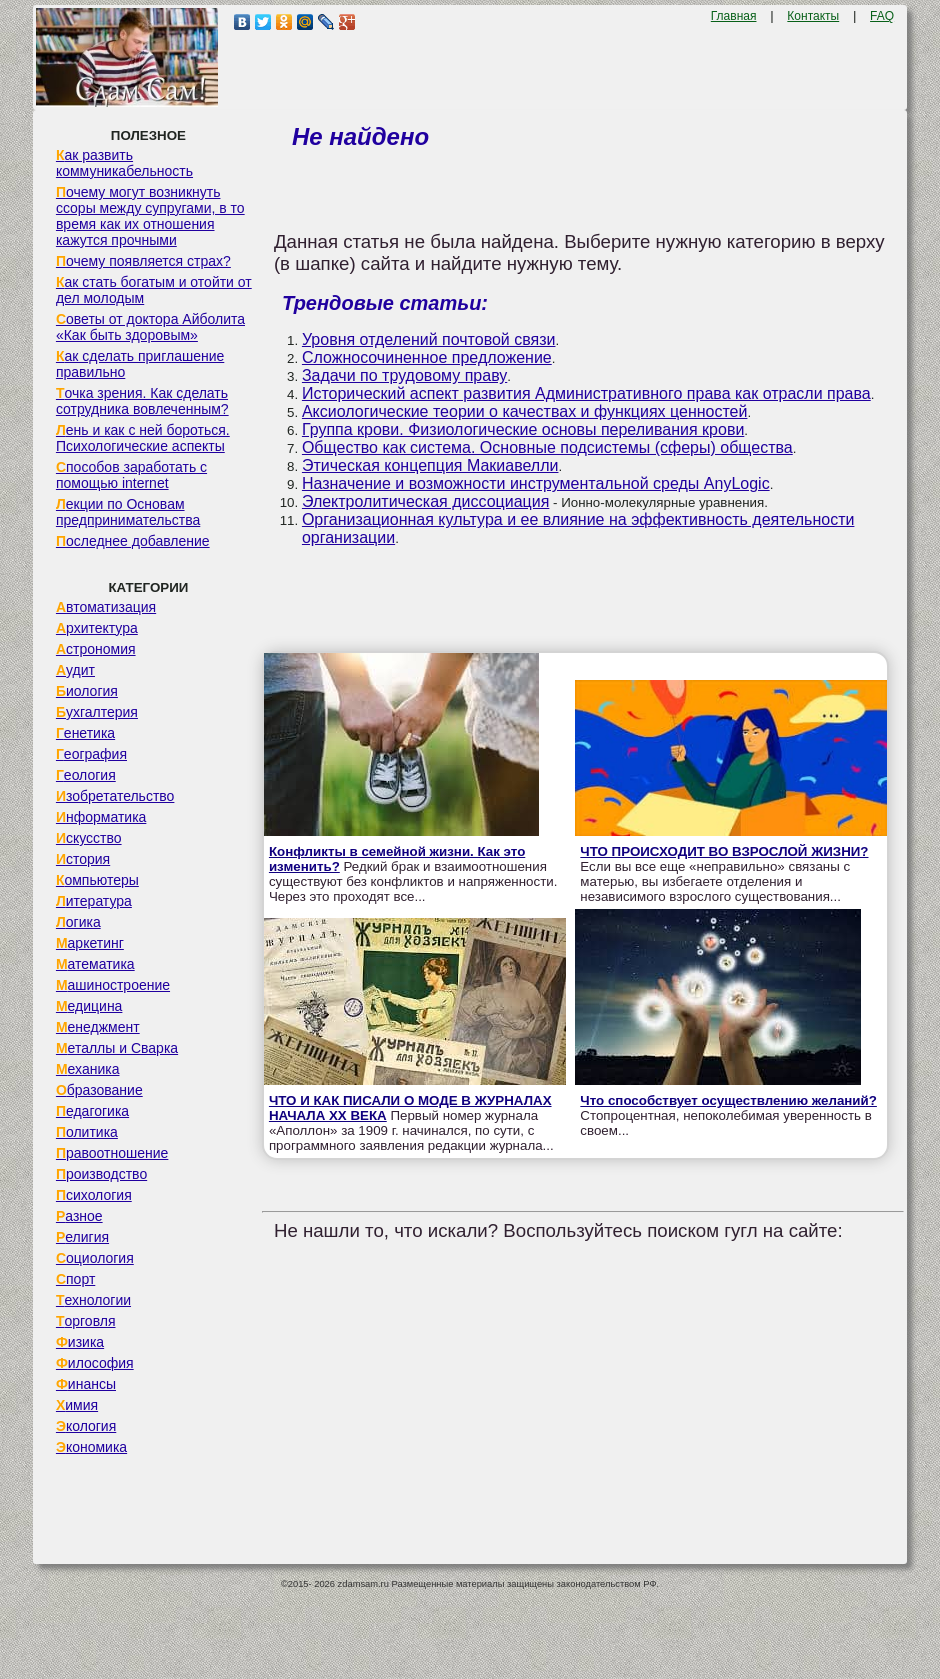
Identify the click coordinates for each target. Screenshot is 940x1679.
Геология (86, 775)
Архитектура (97, 628)
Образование (99, 1090)
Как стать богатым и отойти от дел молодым (154, 290)
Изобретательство (115, 796)
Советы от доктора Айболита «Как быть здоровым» (150, 327)
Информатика (101, 817)
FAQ (882, 16)
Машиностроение (113, 985)
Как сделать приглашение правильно (140, 364)
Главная (734, 16)
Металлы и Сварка (117, 1048)
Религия (82, 1237)
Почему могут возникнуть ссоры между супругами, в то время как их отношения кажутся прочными (150, 216)
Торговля (86, 1321)
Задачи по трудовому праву (404, 375)
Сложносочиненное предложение (427, 357)
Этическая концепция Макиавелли (430, 465)
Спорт (75, 1279)
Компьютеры (97, 880)
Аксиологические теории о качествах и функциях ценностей (525, 411)
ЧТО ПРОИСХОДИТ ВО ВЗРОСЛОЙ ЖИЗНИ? (724, 851)
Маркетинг (90, 943)
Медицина (89, 1006)
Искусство (89, 838)
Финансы (86, 1384)
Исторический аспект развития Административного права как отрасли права (586, 393)
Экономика (91, 1447)
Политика (87, 1132)
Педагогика (92, 1111)
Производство (101, 1174)
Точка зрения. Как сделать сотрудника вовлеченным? (142, 401)
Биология (87, 691)
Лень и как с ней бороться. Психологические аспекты (143, 438)
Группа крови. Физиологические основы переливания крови (523, 429)
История (83, 859)
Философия (95, 1363)
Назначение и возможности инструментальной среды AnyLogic (536, 483)
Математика (95, 964)
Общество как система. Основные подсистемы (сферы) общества (547, 447)
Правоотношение (112, 1153)
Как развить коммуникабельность (124, 163)
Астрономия (96, 649)
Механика (88, 1069)
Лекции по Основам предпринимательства (128, 512)
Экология (86, 1426)
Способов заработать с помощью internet (131, 475)
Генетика (85, 733)
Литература (94, 901)
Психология (94, 1195)
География (91, 754)
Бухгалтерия (97, 712)
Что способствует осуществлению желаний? (728, 1100)
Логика (78, 922)
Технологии (93, 1300)
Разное (79, 1216)
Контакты (813, 16)
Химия (77, 1405)
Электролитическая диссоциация (425, 501)
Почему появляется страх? (143, 261)
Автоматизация (106, 607)
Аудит (75, 670)
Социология (95, 1258)
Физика (80, 1342)
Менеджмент (98, 1027)
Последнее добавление (133, 541)
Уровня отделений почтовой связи (429, 339)
